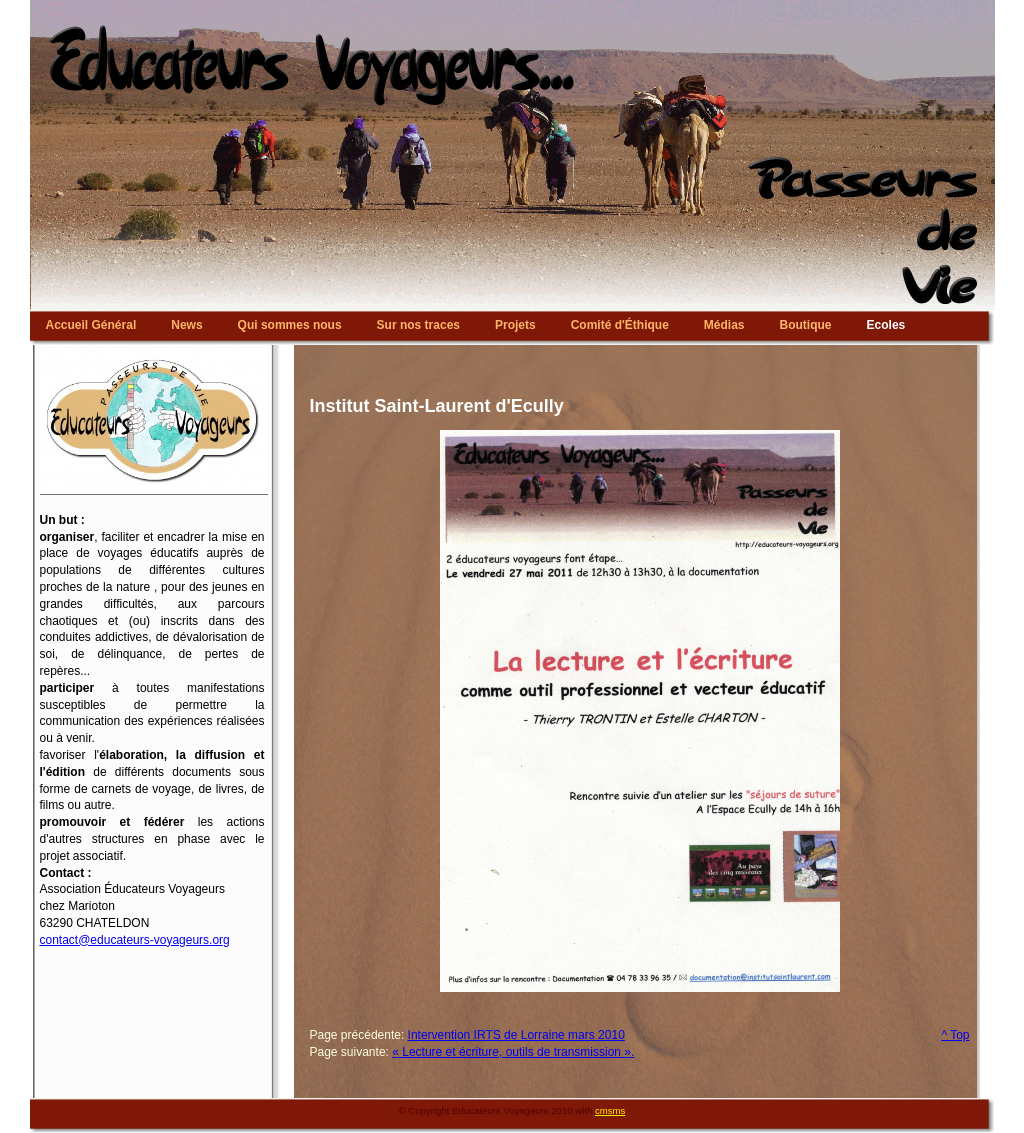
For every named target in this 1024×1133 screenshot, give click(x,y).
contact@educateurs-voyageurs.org (135, 940)
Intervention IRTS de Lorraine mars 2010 (516, 1035)
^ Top (955, 1035)
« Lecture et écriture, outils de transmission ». (513, 1052)
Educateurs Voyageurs (512, 5)
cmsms (610, 1110)
